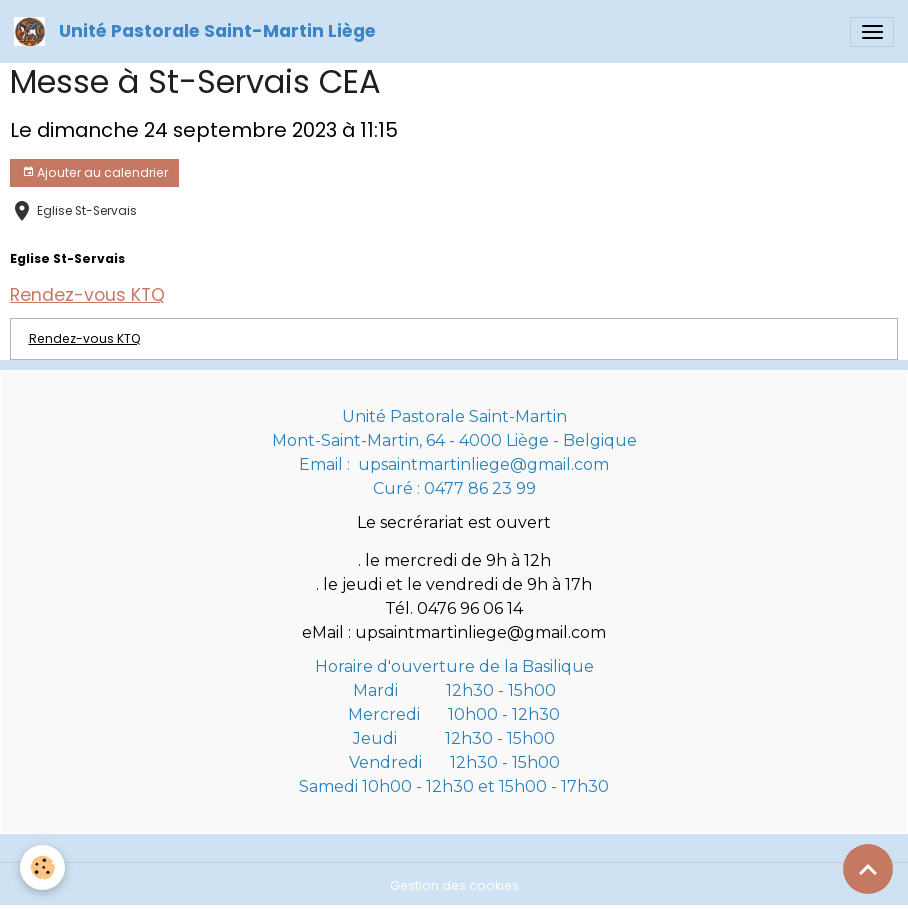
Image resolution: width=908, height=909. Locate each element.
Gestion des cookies (454, 885)
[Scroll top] (868, 869)
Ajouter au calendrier (95, 172)
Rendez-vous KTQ (85, 338)
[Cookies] (42, 867)
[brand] (198, 31)
